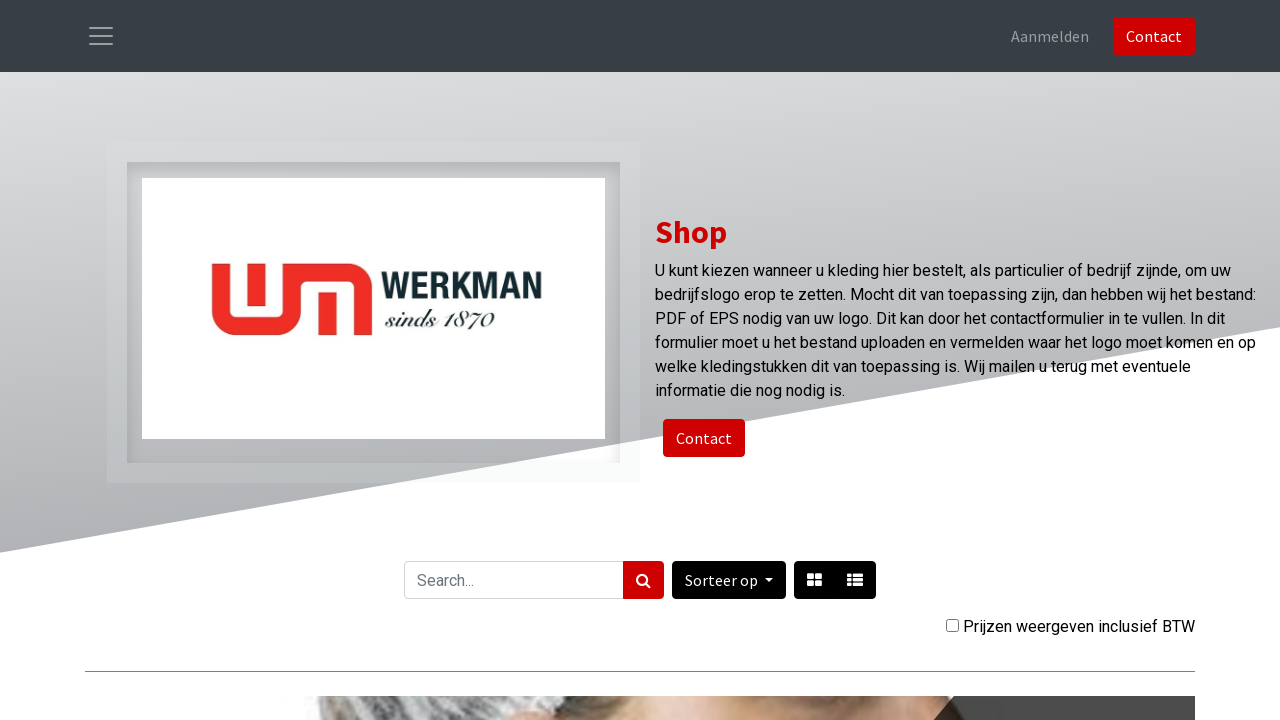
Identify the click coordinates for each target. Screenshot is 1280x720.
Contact (1154, 36)
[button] (729, 580)
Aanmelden (1050, 36)
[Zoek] (643, 580)
